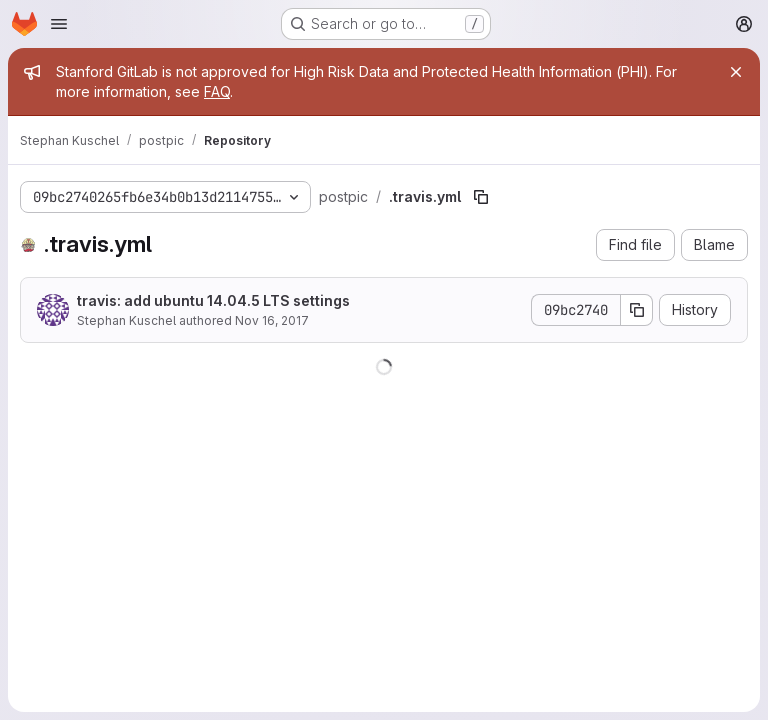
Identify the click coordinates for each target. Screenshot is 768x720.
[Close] (736, 72)
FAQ (217, 91)
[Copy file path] (481, 197)
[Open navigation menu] (59, 24)
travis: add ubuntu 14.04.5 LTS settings (213, 300)
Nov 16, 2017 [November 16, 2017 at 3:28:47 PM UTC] (272, 320)
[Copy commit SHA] (637, 310)
